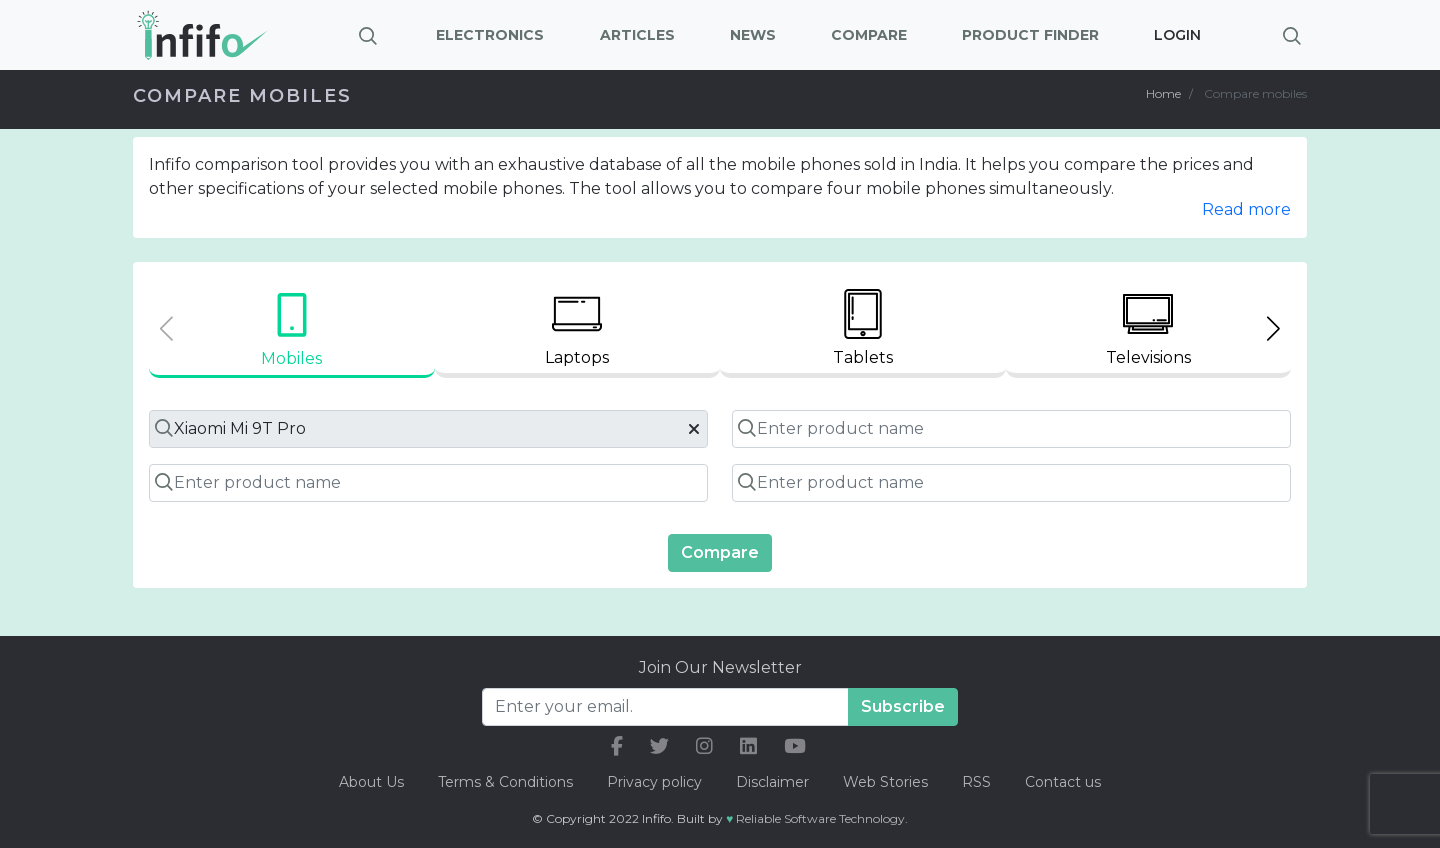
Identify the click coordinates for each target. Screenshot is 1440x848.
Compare (720, 552)
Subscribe (903, 706)
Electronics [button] (490, 35)
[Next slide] (1273, 328)
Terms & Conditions (505, 782)
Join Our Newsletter (720, 667)
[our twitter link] (659, 746)
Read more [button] (1246, 209)
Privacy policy (654, 782)
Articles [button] (637, 35)
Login (1177, 35)
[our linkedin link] (748, 746)
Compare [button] (869, 35)
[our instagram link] (704, 746)
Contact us (1063, 782)
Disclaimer (774, 782)
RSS (976, 782)
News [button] (753, 35)
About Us (371, 782)
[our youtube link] (795, 746)
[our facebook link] (617, 746)
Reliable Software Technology (820, 818)
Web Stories (885, 782)
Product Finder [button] (1030, 35)
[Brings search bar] (1292, 35)
